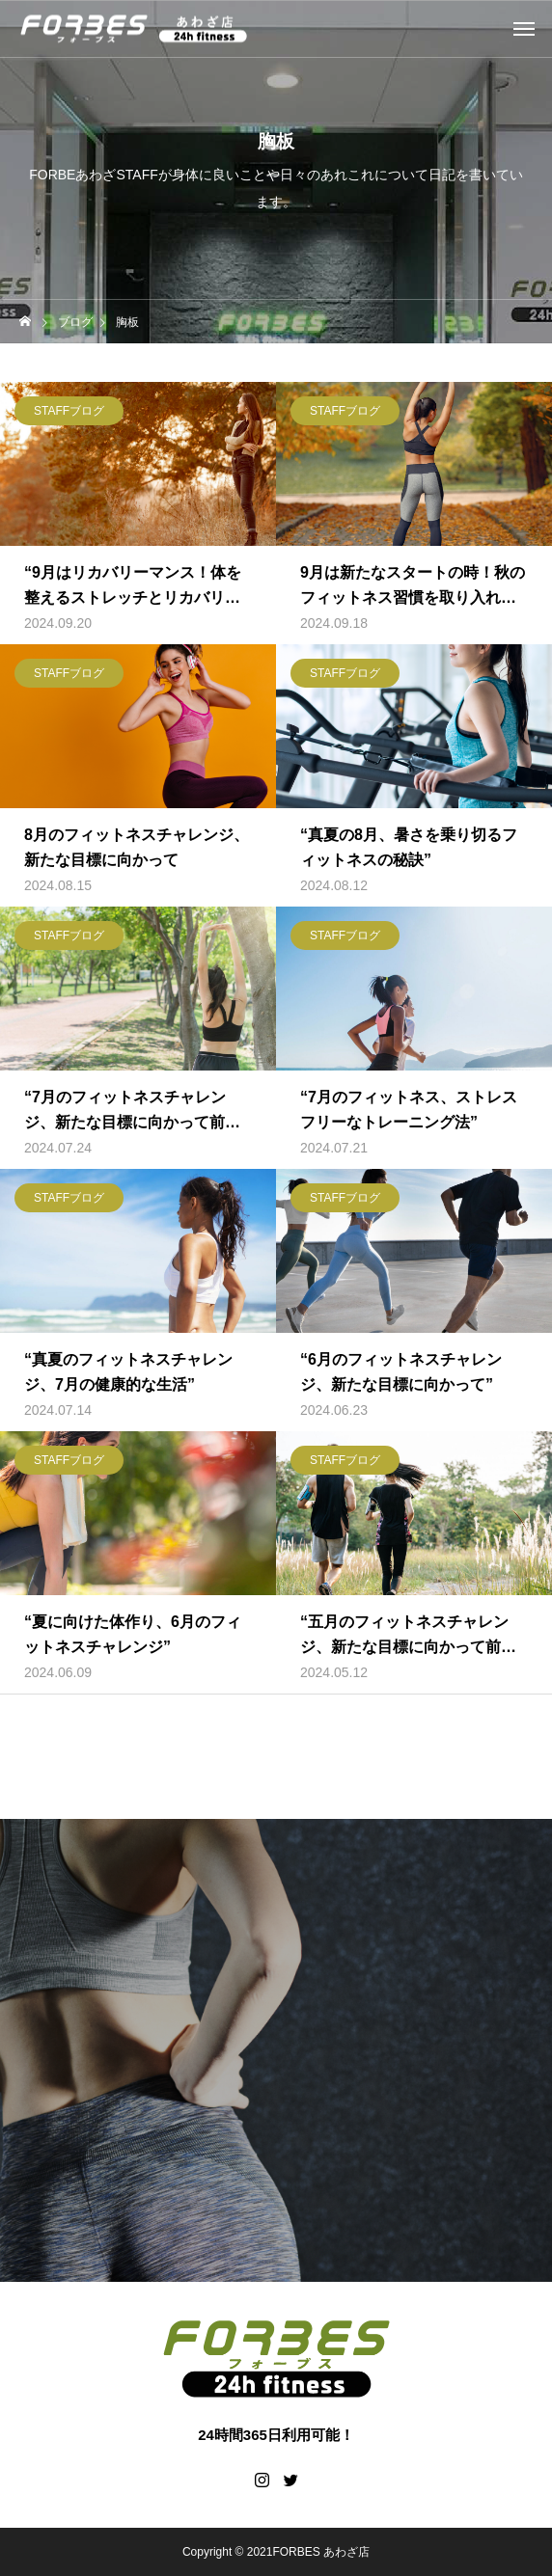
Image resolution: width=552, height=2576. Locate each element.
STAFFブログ (69, 411)
